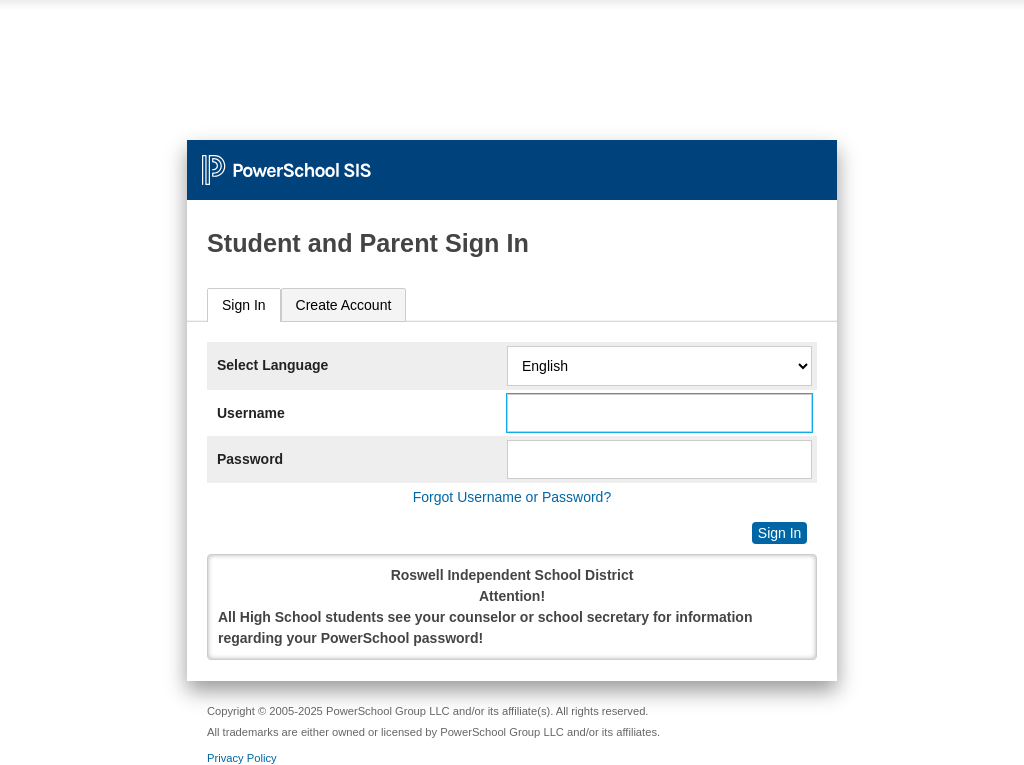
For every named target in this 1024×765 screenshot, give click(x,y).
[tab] (244, 305)
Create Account (344, 305)
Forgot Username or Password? (512, 497)
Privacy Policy (242, 758)
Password (250, 459)
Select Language (272, 365)
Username (251, 413)
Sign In (244, 305)
